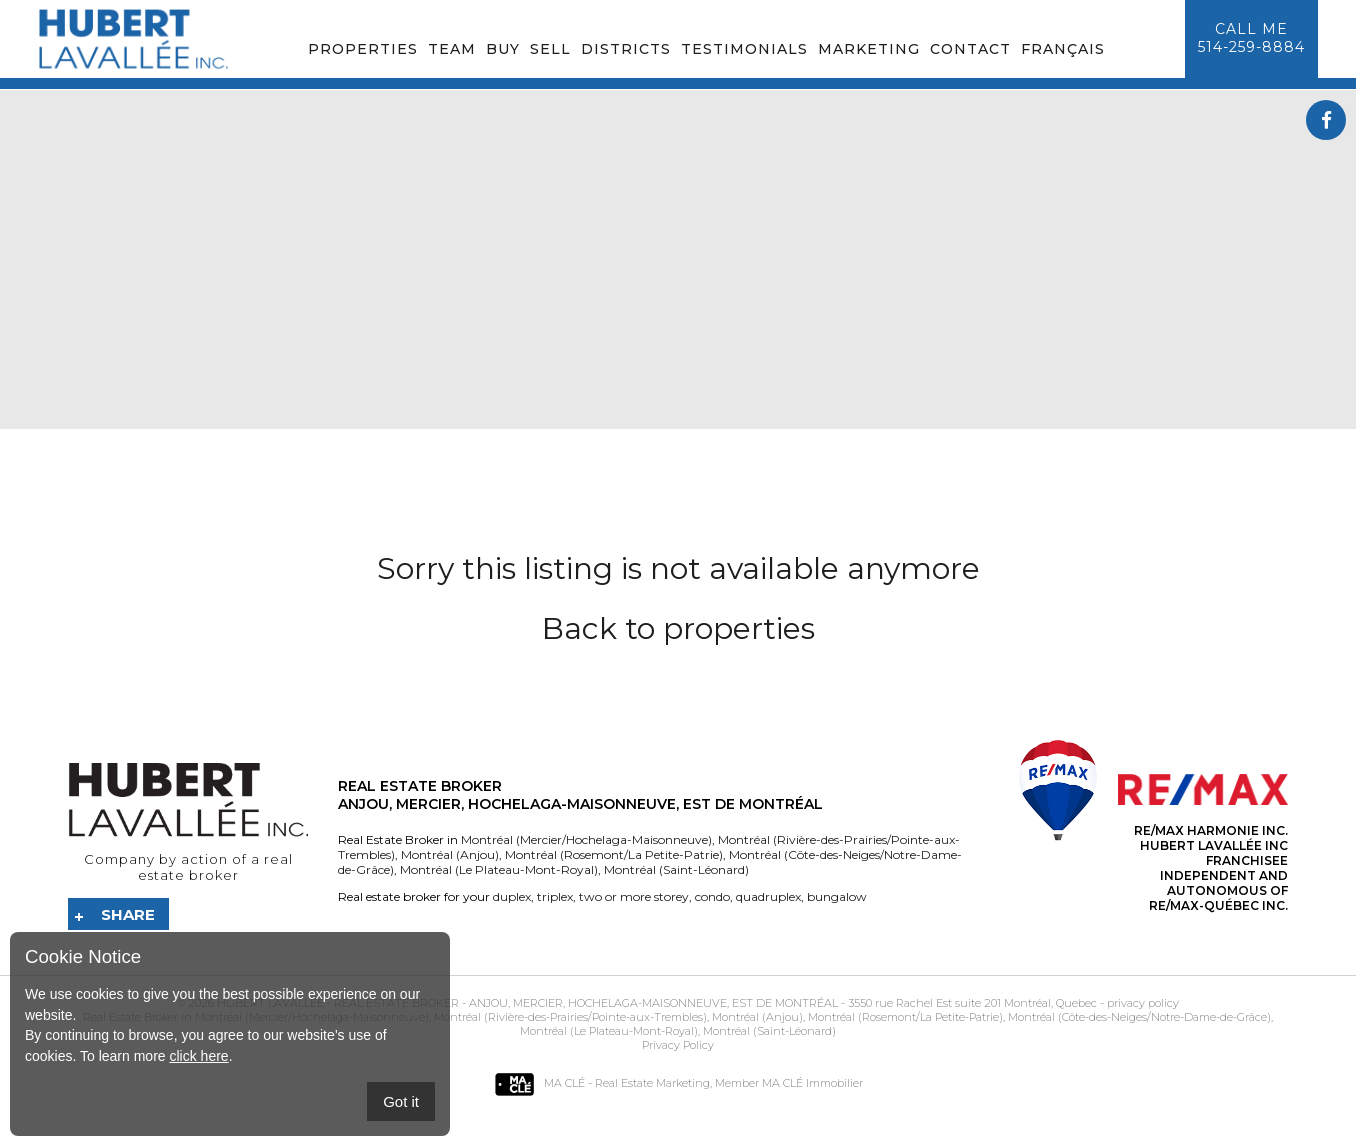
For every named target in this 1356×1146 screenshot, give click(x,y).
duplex (512, 896)
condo (711, 896)
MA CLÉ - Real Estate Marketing (602, 1083)
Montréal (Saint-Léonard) (675, 869)
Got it (401, 1101)
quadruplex (767, 896)
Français (1063, 49)
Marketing (869, 49)
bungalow (835, 896)
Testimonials (744, 49)
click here (198, 1056)
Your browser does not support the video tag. (678, 259)
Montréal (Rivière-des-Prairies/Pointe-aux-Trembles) (569, 1017)
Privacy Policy (678, 1045)
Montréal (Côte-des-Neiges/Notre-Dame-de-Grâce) (1138, 1017)
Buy (503, 49)
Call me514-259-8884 (1251, 38)
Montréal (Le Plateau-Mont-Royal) (497, 869)
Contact (970, 49)
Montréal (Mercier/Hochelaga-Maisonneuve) (586, 839)
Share (128, 914)
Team (452, 49)
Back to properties (678, 628)
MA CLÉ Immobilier (812, 1083)
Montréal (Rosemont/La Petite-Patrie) (612, 854)
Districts (626, 49)
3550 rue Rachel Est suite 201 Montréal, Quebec (972, 1003)
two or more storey (632, 896)
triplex (553, 896)
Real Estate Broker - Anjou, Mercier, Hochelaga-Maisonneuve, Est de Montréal (586, 1003)
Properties (363, 49)
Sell (550, 49)
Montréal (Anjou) (448, 854)
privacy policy (1143, 1003)
